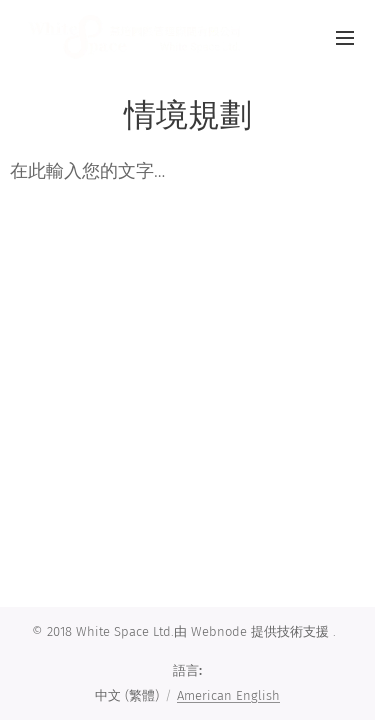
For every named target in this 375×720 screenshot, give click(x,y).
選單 (345, 38)
